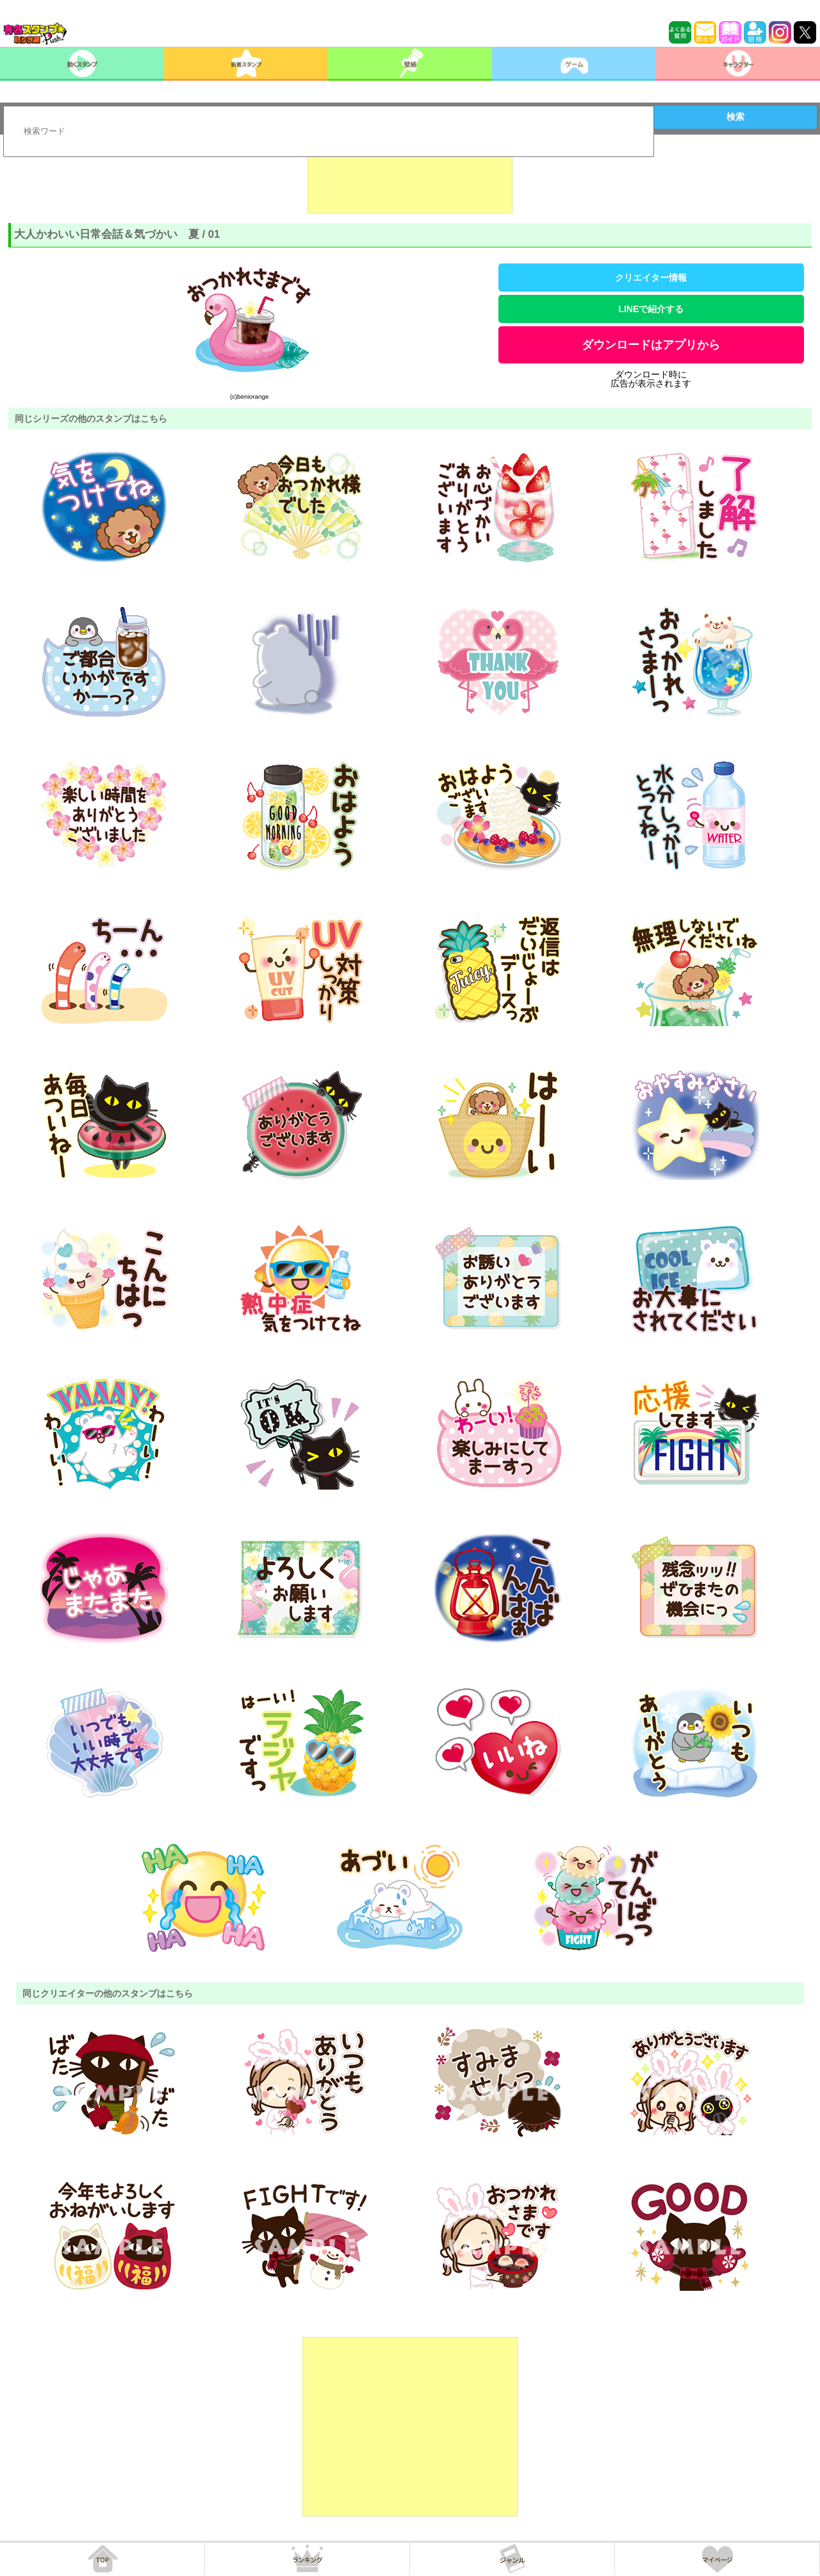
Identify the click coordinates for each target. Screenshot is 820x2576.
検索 (735, 117)
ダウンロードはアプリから (651, 344)
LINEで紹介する (651, 309)
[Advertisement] (410, 181)
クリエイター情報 (651, 277)
